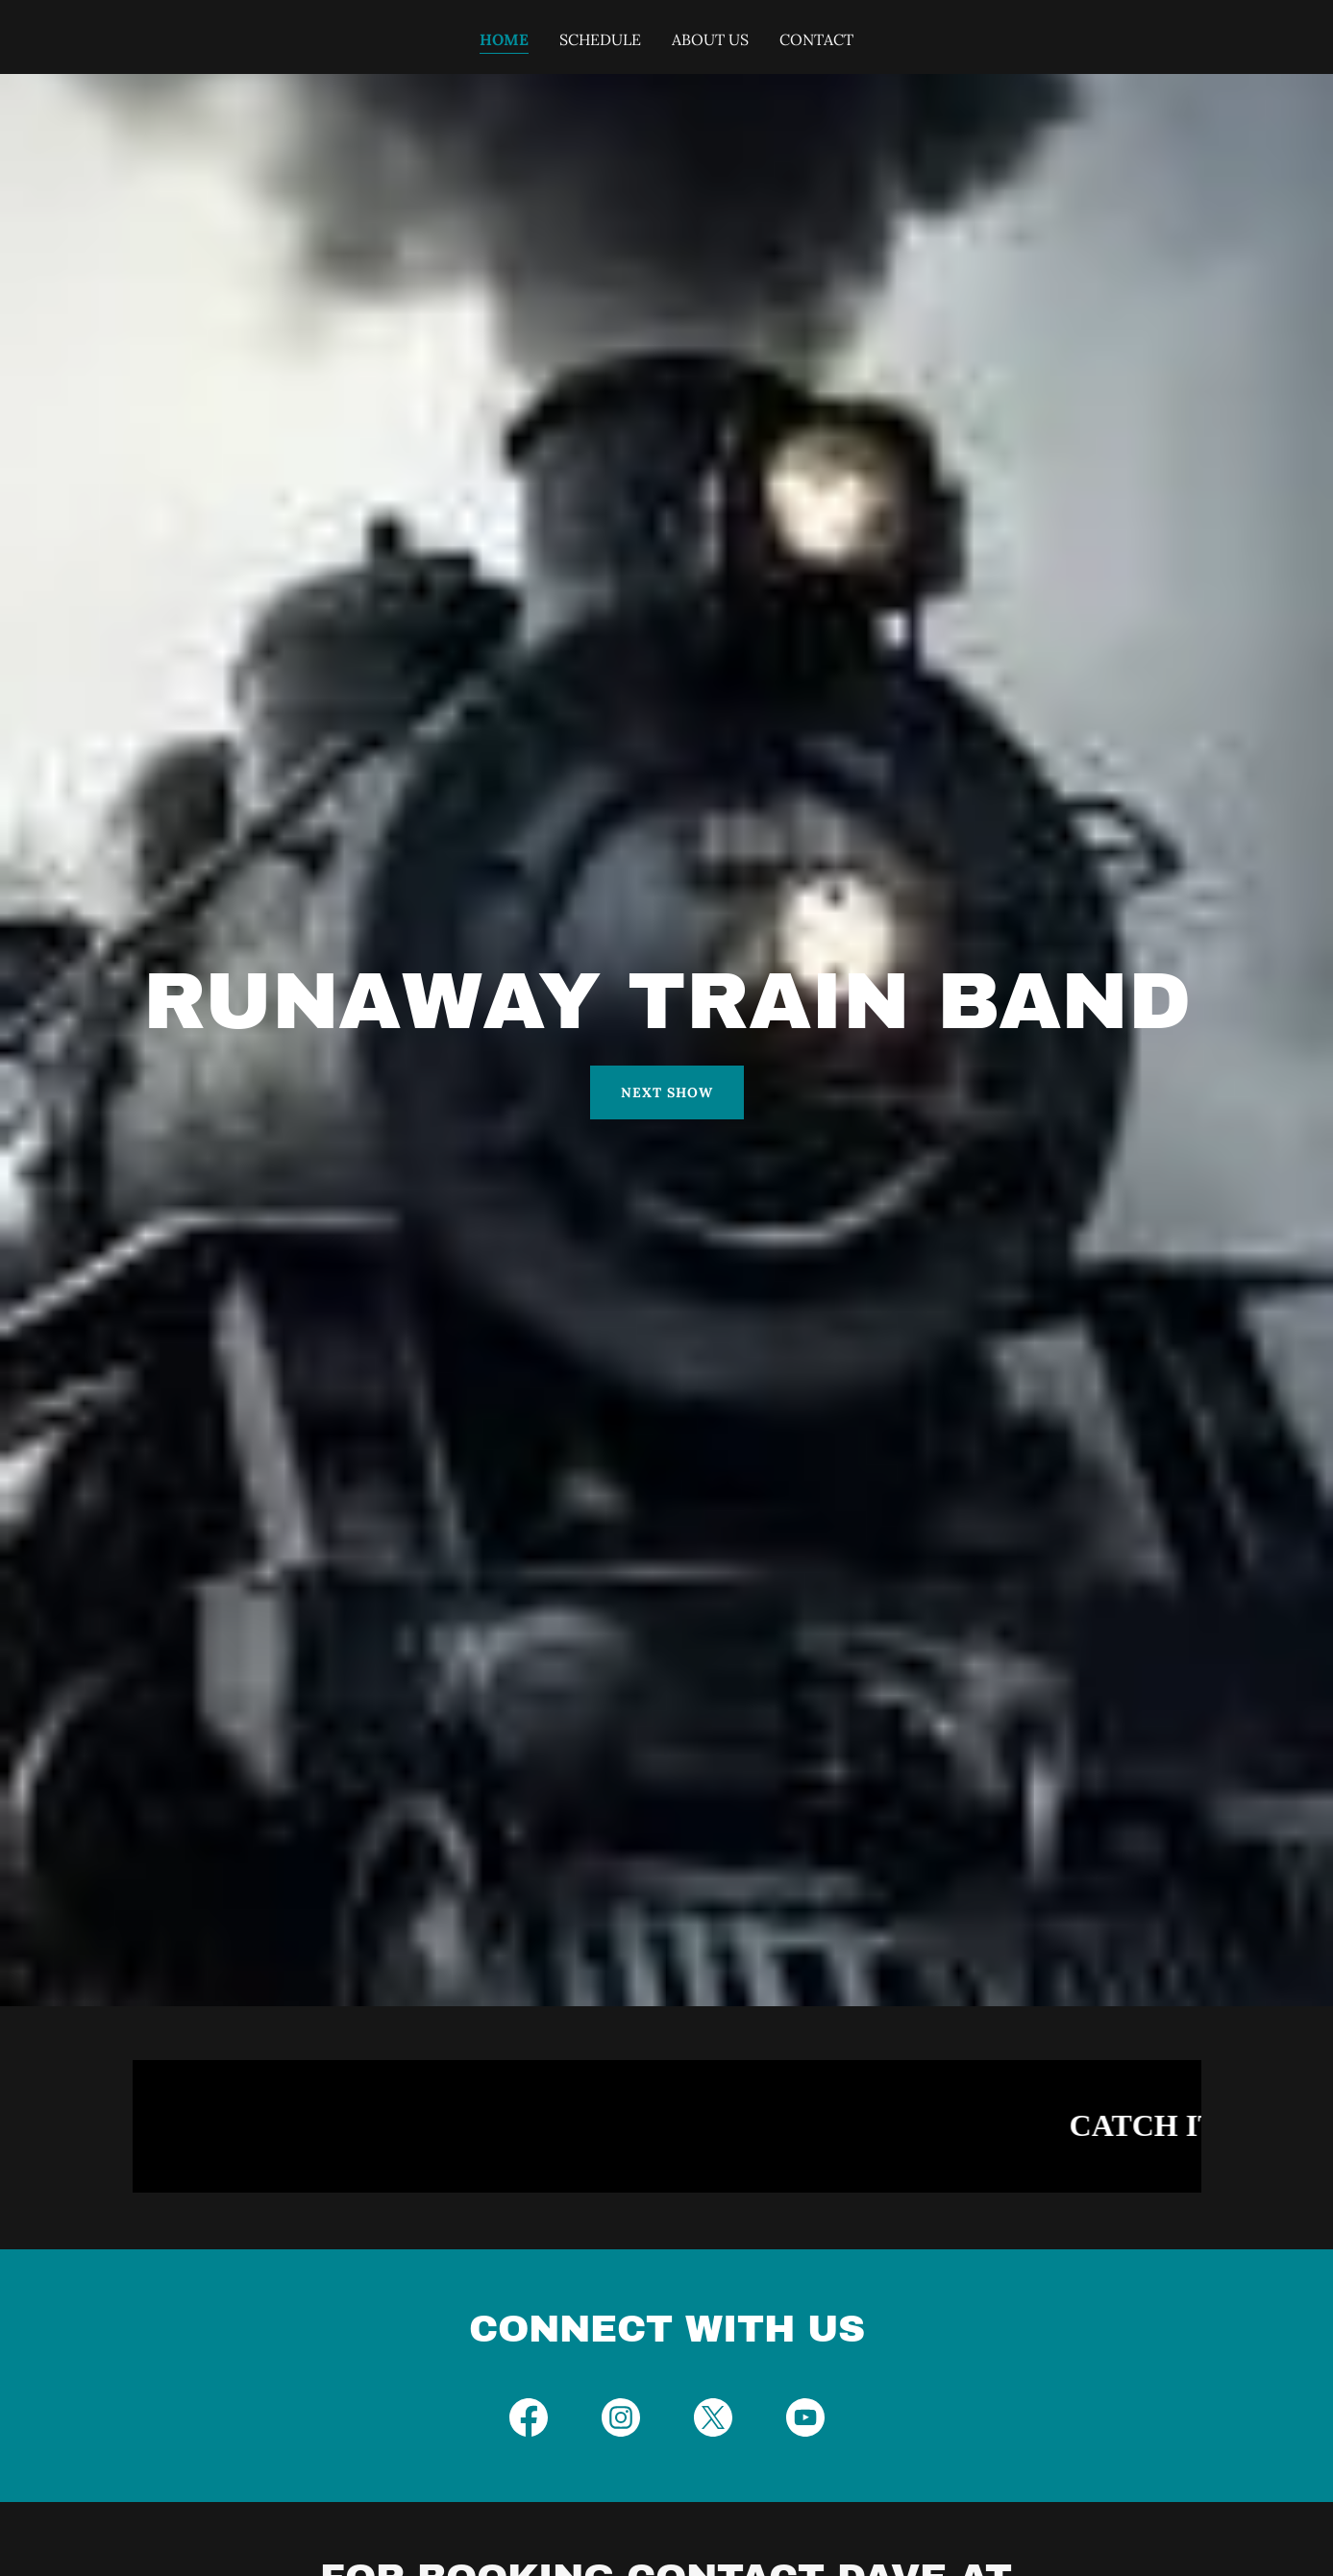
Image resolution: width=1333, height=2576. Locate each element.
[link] (528, 2421)
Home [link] (504, 39)
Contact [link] (816, 39)
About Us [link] (710, 39)
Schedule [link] (600, 39)
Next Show (667, 1092)
